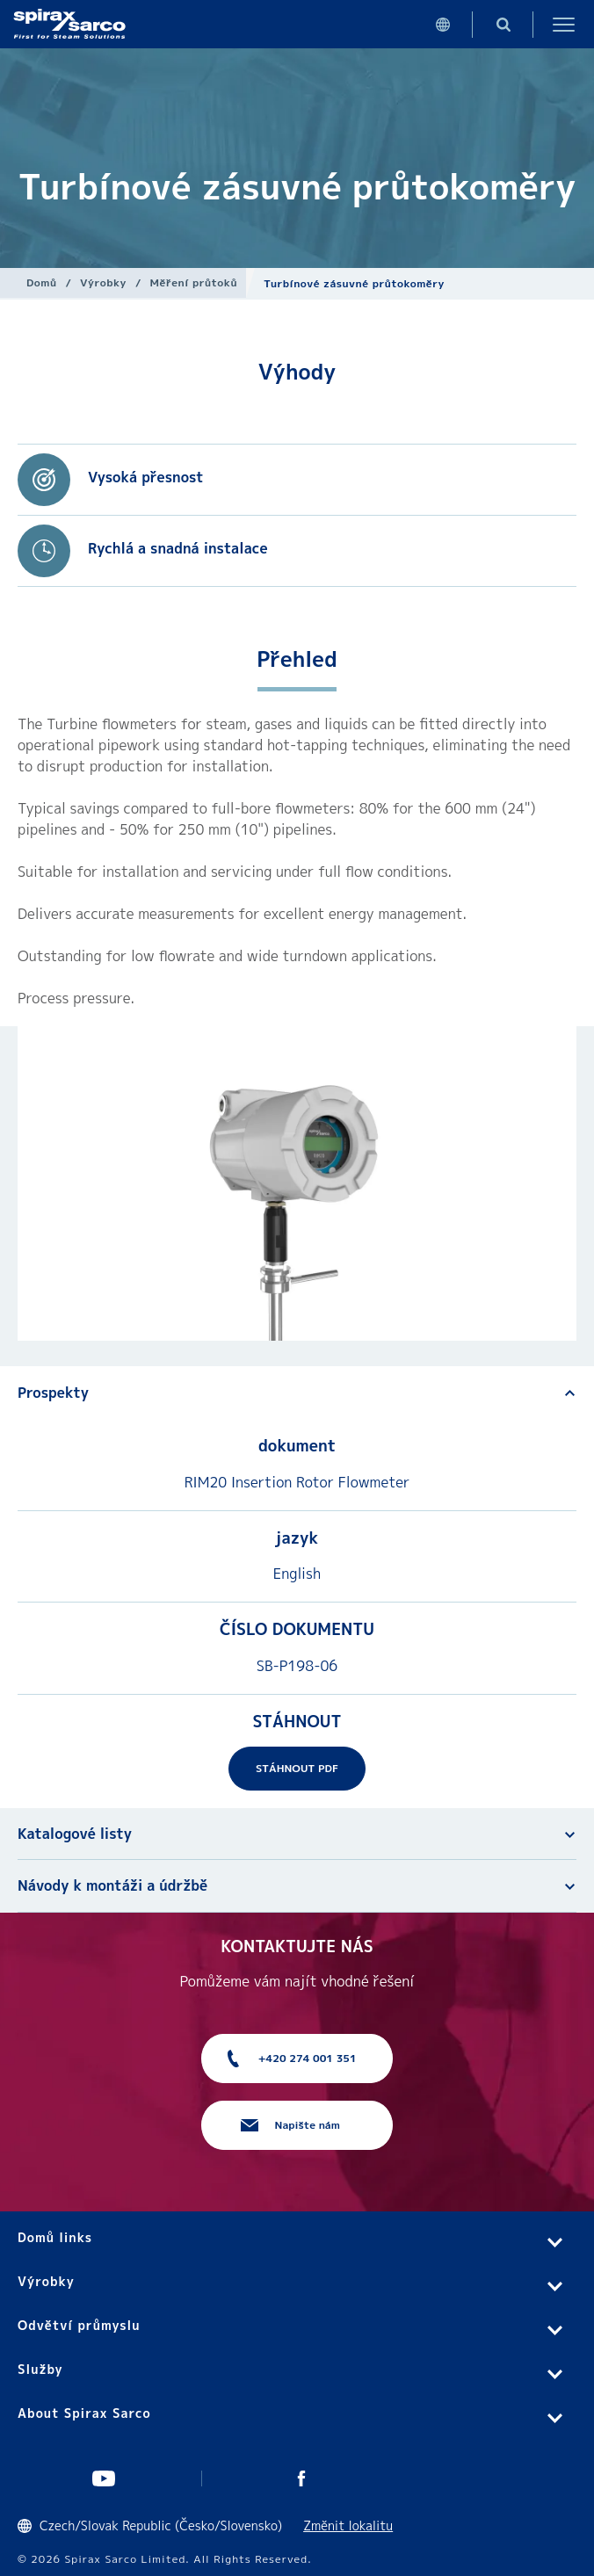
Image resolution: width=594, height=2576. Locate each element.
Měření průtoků (193, 282)
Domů (41, 282)
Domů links (55, 2237)
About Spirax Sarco (84, 2413)
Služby (40, 2369)
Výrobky (103, 282)
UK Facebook (301, 2478)
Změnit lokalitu (348, 2525)
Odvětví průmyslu (79, 2325)
